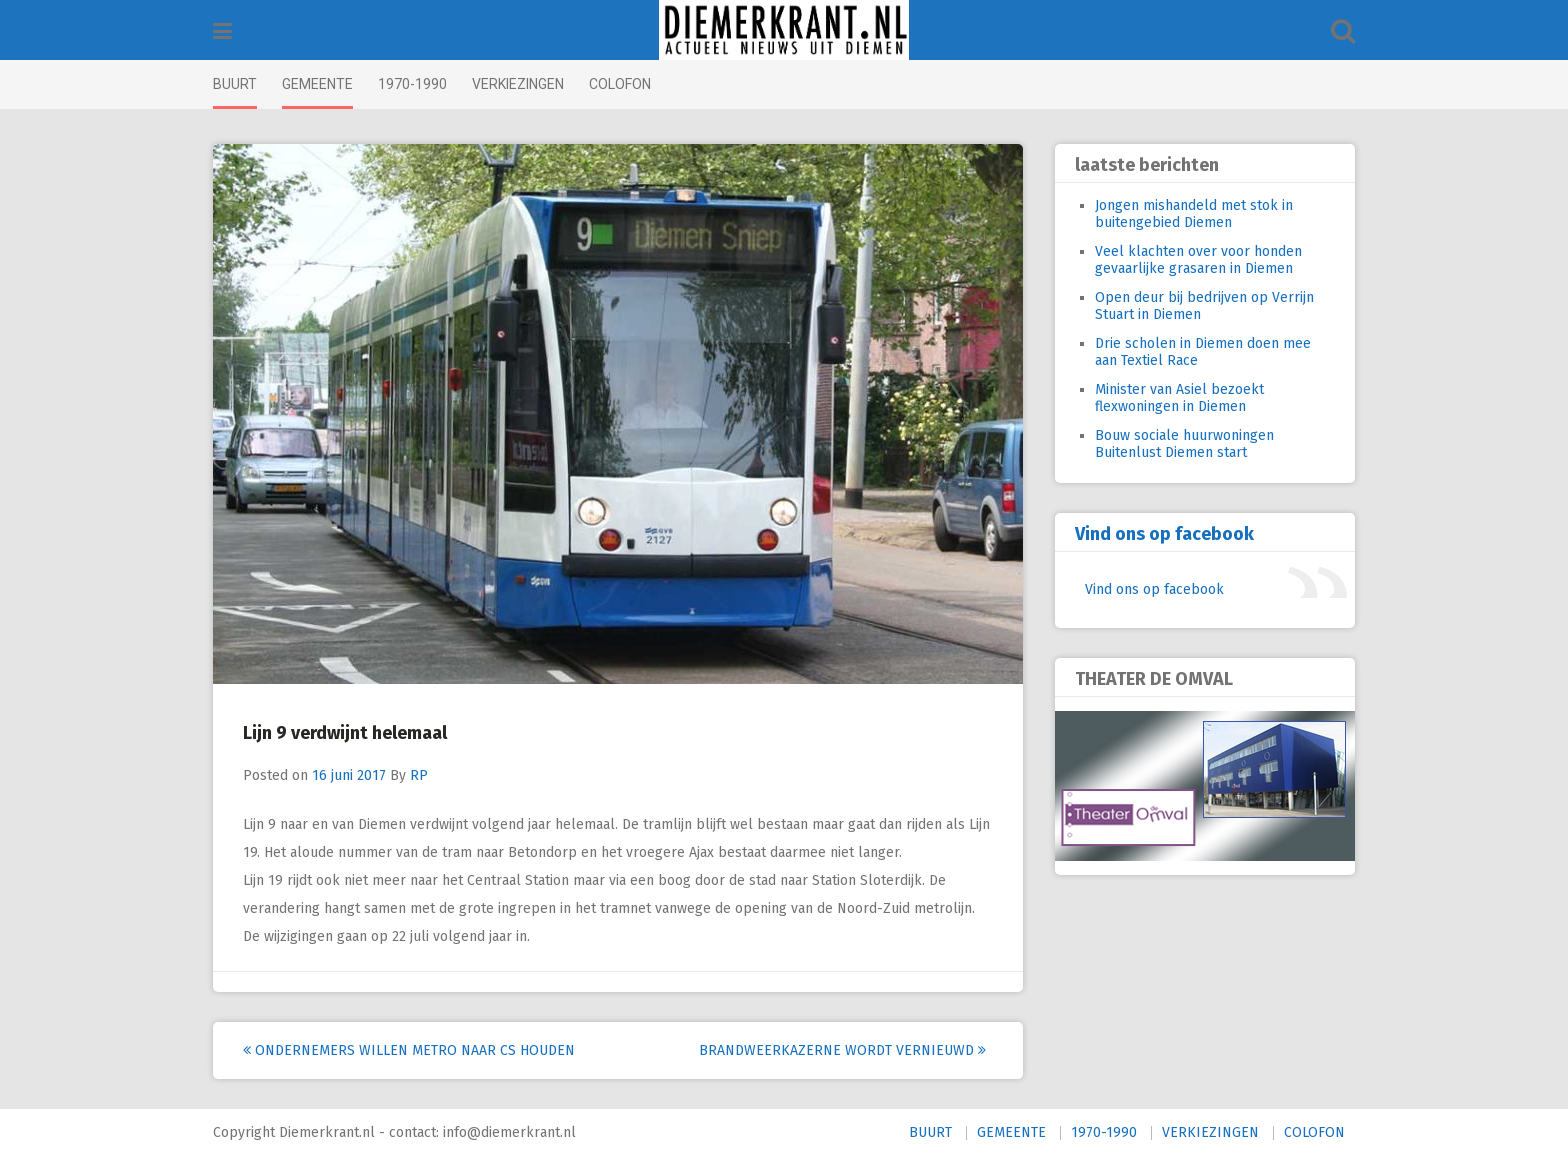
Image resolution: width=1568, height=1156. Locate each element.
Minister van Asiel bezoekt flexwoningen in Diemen (1179, 398)
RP (419, 775)
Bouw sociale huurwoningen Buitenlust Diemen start (1184, 444)
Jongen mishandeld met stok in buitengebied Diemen (1194, 214)
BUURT (235, 84)
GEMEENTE (317, 84)
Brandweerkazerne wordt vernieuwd (842, 1050)
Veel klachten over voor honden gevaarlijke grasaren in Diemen (1198, 260)
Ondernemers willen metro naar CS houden (409, 1050)
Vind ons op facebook (1164, 534)
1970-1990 (412, 84)
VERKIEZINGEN (518, 84)
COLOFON (620, 84)
